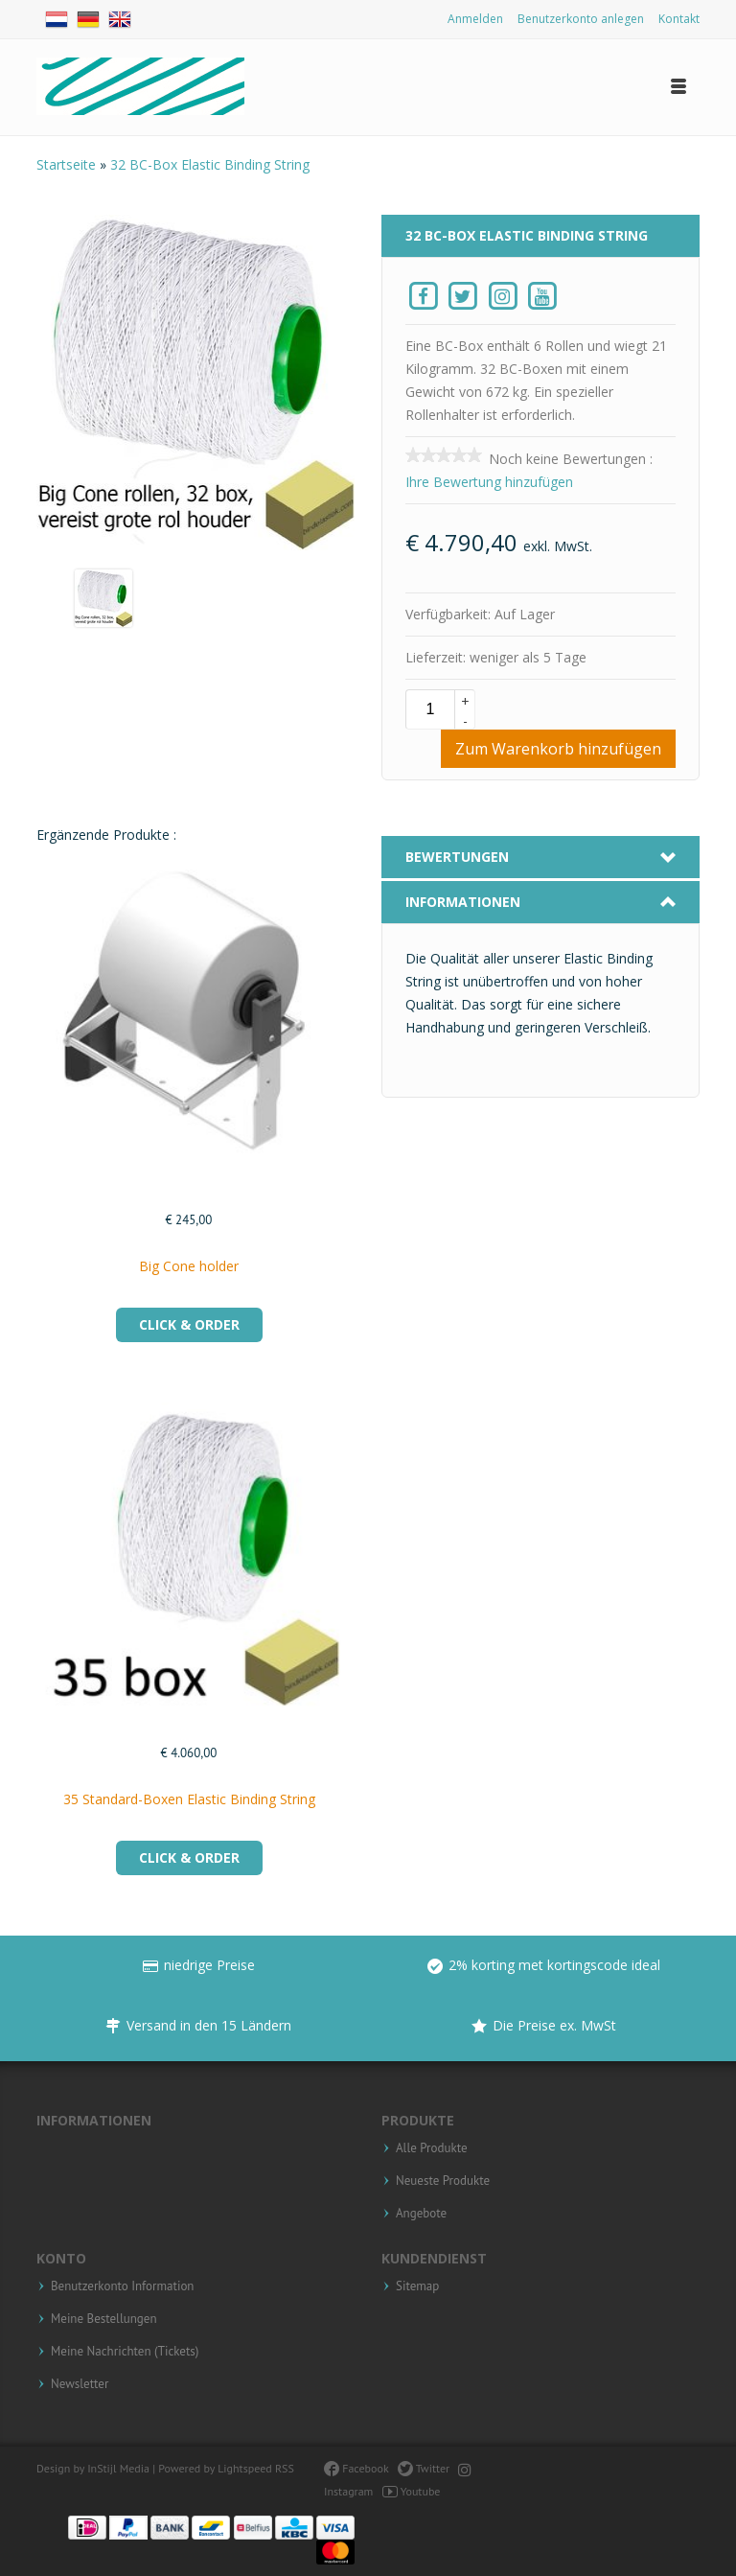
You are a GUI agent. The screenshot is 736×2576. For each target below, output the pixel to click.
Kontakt (679, 19)
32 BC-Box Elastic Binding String (210, 164)
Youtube (411, 2491)
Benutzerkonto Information (122, 2286)
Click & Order (189, 1324)
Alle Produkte (432, 2148)
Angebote (421, 2213)
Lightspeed (245, 2468)
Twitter (424, 2468)
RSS (284, 2468)
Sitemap (417, 2286)
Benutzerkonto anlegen (581, 19)
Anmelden (475, 19)
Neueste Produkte (443, 2181)
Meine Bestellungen (104, 2319)
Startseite (68, 164)
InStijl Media (118, 2468)
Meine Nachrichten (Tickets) (124, 2351)
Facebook (356, 2468)
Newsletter (79, 2384)
